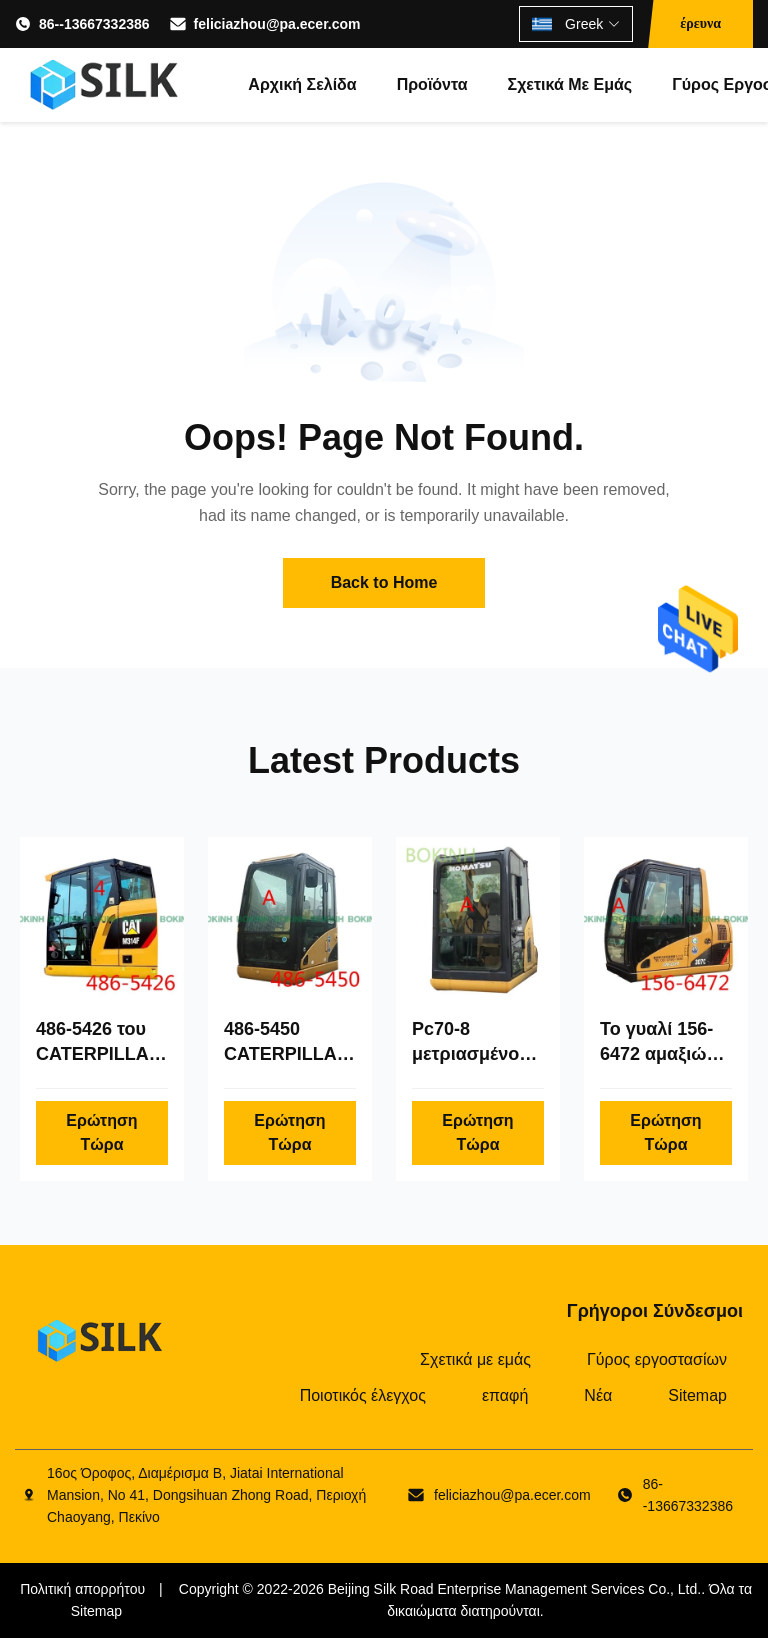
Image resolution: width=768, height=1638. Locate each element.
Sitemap (697, 1395)
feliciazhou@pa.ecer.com (277, 24)
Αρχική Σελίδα (302, 84)
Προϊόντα (432, 84)
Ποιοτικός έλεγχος (363, 1395)
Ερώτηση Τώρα (101, 1132)
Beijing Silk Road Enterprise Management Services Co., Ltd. (515, 1589)
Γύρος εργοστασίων (657, 1359)
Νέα (598, 1395)
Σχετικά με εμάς (570, 84)
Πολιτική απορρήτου (82, 1589)
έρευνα (700, 23)
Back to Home (384, 582)
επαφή (505, 1395)
